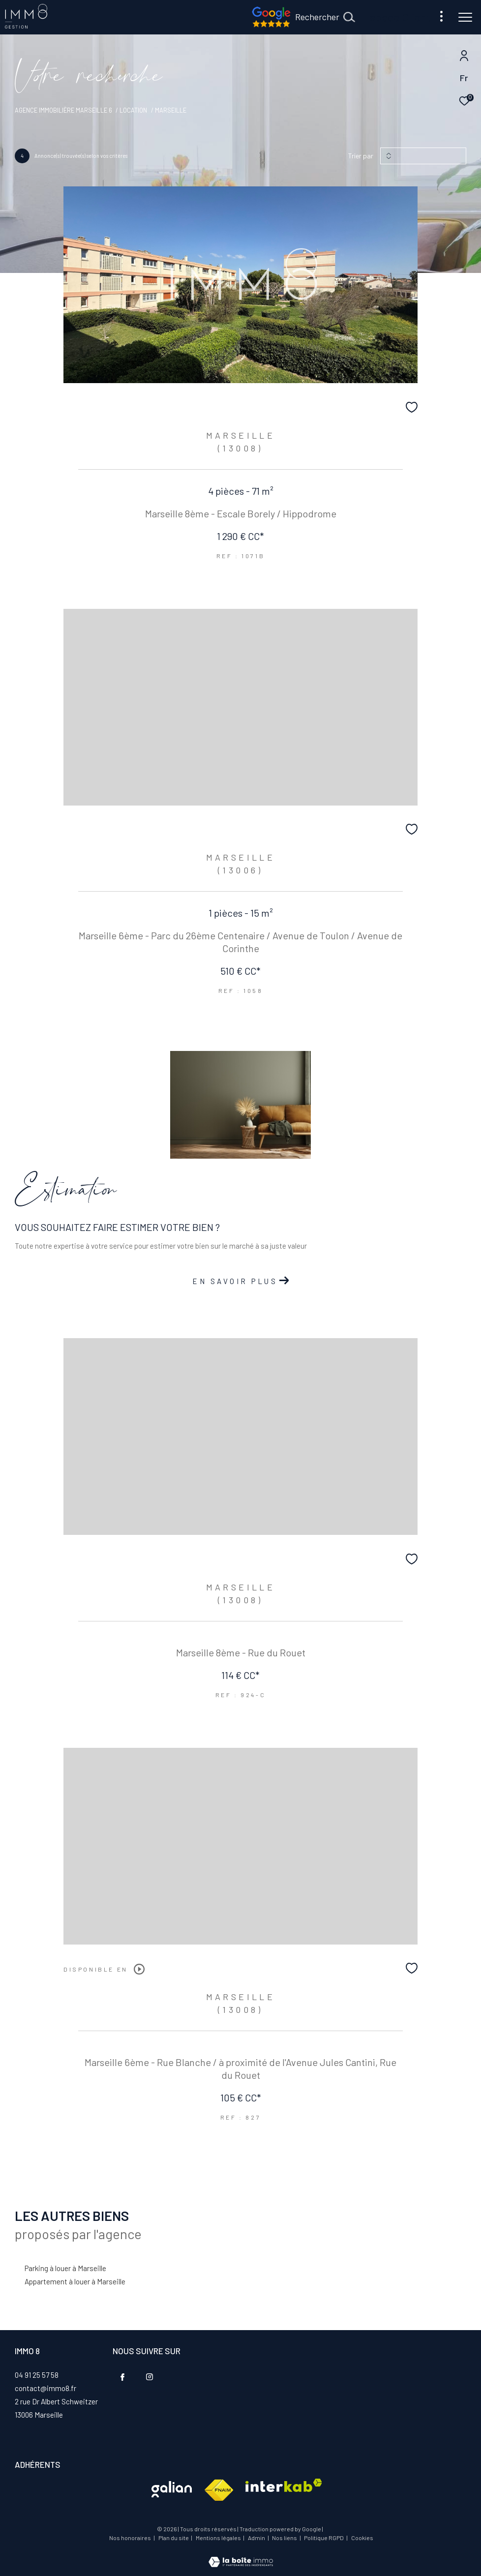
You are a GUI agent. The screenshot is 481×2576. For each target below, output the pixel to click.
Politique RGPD (324, 2537)
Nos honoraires (130, 2537)
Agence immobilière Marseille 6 (63, 110)
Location (133, 110)
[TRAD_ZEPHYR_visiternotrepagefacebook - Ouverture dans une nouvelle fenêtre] (122, 2377)
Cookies (362, 2538)
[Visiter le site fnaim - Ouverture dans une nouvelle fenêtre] (218, 2490)
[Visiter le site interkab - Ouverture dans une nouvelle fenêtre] (171, 2489)
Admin (257, 2537)
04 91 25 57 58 (37, 2374)
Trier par (360, 156)
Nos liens (285, 2537)
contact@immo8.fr (45, 2388)
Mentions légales (219, 2537)
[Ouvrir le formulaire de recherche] (325, 17)
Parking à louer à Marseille (65, 2268)
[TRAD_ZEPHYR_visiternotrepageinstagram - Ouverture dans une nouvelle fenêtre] (149, 2377)
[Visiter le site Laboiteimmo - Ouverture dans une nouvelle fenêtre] (241, 2555)
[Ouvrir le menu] (465, 17)
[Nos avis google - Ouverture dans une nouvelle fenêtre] (271, 24)
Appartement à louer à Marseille (75, 2281)
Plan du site (174, 2537)
